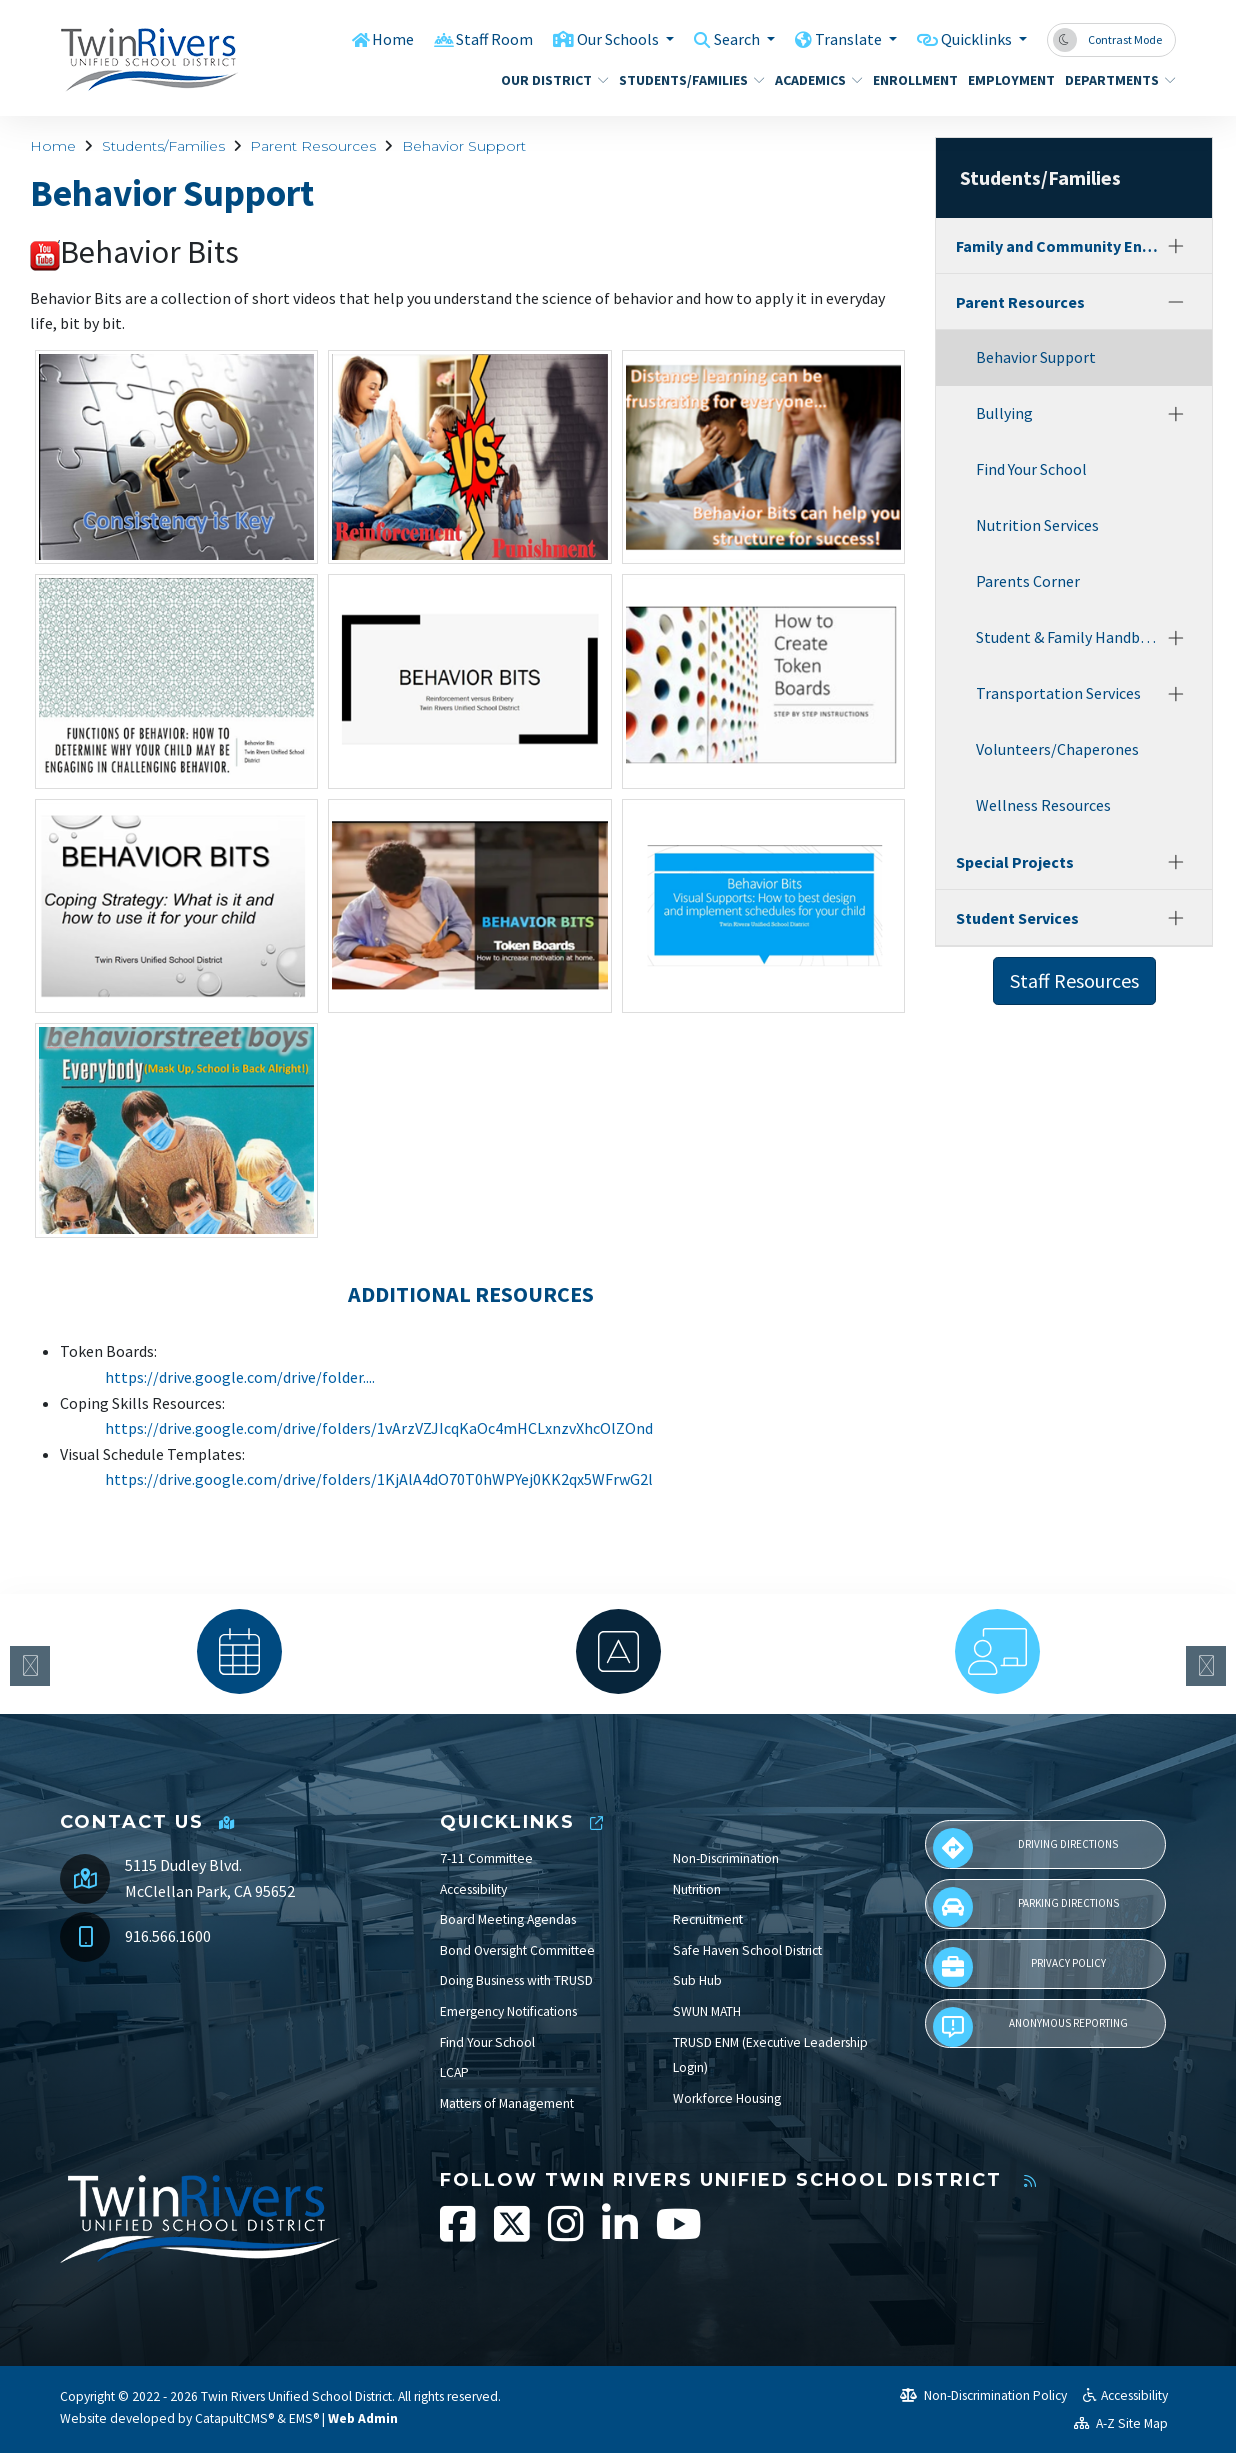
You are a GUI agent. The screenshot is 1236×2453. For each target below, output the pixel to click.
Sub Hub (697, 1980)
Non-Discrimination (726, 1858)
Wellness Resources (1043, 805)
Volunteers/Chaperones (1057, 749)
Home (365, 39)
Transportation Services (1058, 693)
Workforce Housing (727, 2098)
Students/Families (684, 80)
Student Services (1017, 918)
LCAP (454, 2072)
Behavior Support (464, 146)
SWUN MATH (707, 2011)
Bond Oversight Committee (517, 1950)
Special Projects (1015, 862)
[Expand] (1176, 246)
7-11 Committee (486, 1858)
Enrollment (911, 80)
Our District (549, 80)
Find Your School (1031, 469)
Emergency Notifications (508, 2011)
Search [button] (723, 39)
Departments (1114, 80)
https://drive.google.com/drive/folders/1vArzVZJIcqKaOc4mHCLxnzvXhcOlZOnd (379, 1428)
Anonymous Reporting (1030, 2027)
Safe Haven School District (747, 1950)
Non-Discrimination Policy (983, 2395)
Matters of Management (507, 2103)
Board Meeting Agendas (508, 1919)
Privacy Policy (1019, 1967)
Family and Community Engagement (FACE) (1058, 246)
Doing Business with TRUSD (516, 1980)
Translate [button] (839, 39)
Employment (1006, 80)
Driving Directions (1025, 1848)
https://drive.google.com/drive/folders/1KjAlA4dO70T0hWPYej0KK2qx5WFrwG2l (379, 1479)
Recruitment (708, 1919)
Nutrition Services (1037, 525)
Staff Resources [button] (1074, 980)
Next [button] (1206, 1666)
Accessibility (473, 1889)
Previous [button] (30, 1666)
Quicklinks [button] (973, 39)
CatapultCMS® (234, 2418)
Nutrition (697, 1889)
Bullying (1004, 413)
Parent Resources (313, 146)
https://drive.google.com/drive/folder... (238, 1377)
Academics (814, 80)
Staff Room (469, 39)
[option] (239, 1651)
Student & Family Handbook (1068, 637)
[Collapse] (1176, 302)
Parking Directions (1025, 1907)
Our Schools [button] (598, 39)
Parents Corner (1028, 581)
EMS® (304, 2418)
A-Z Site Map (1121, 2423)
